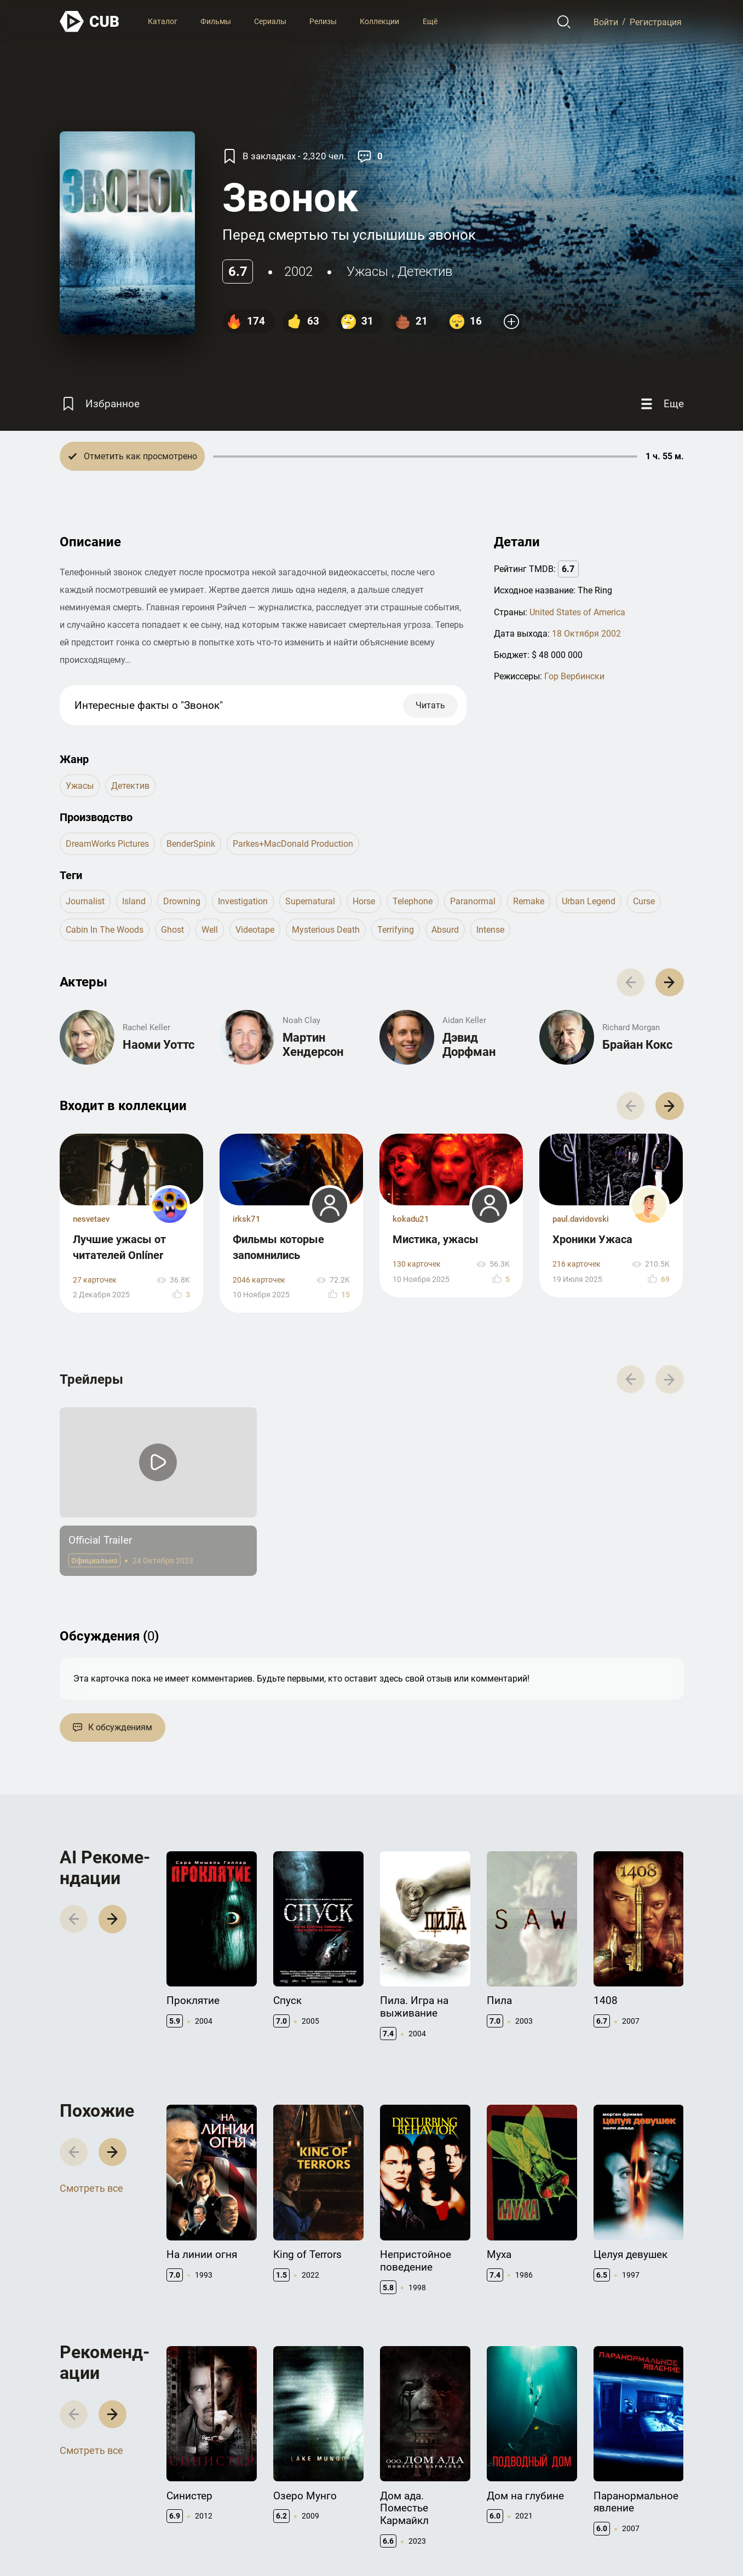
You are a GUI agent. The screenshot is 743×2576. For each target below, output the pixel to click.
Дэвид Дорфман (469, 1045)
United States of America (577, 612)
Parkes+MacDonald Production (293, 844)
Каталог (162, 21)
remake (528, 901)
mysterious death (326, 930)
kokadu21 (411, 1219)
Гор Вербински (574, 676)
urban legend (588, 901)
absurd (445, 930)
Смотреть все (91, 2188)
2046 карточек (259, 1280)
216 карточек (576, 1264)
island (134, 901)
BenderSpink (190, 844)
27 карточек (95, 1280)
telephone (413, 901)
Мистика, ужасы (436, 1239)
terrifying (395, 930)
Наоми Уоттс (158, 1045)
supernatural (310, 901)
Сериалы (270, 21)
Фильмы (215, 21)
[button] (669, 982)
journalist (85, 901)
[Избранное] (100, 404)
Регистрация (656, 21)
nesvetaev (91, 1219)
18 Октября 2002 (586, 633)
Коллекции (379, 21)
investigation (243, 901)
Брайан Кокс (637, 1045)
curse (644, 901)
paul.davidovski (580, 1219)
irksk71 (247, 1219)
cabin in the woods (104, 930)
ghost (172, 930)
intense (490, 930)
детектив (425, 271)
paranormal (473, 901)
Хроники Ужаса (592, 1239)
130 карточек (417, 1264)
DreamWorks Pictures (107, 844)
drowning (181, 901)
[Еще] (661, 404)
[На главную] (90, 21)
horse (364, 901)
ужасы (367, 271)
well (209, 930)
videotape (254, 930)
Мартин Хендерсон (313, 1045)
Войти (606, 21)
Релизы (323, 21)
